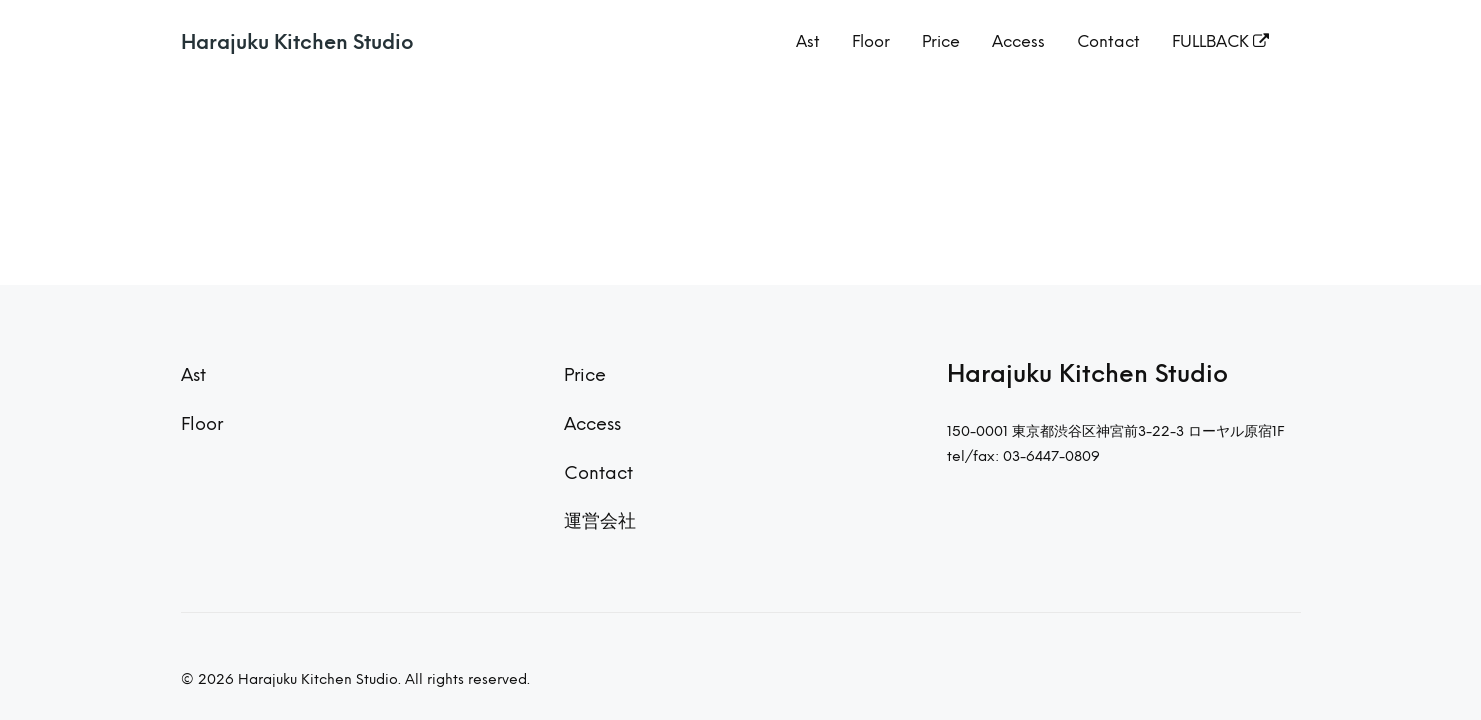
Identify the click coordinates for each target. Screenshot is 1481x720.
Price (941, 41)
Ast (808, 41)
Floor (871, 41)
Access (1018, 41)
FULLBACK (1220, 41)
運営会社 (600, 520)
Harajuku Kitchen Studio (297, 42)
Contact (1108, 41)
